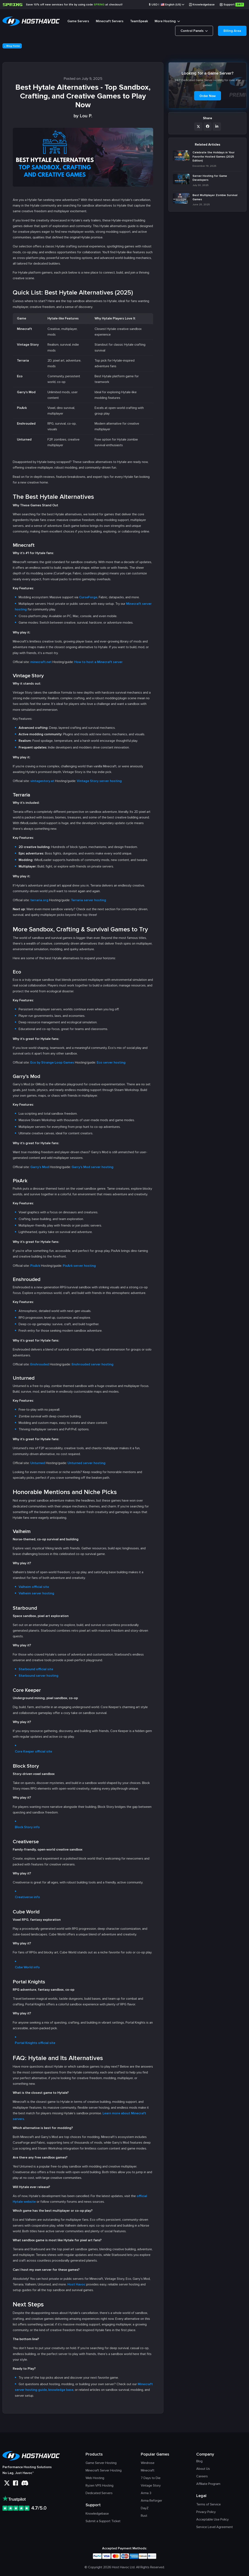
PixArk (35, 1266)
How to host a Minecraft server (98, 662)
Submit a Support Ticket (103, 2521)
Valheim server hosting (36, 1593)
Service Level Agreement (214, 2527)
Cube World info (27, 1967)
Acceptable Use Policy (212, 2519)
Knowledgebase (202, 4)
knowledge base (60, 2390)
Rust (144, 2516)
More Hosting (167, 22)
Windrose (147, 2463)
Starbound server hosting (38, 1676)
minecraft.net (41, 662)
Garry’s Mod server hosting (92, 1167)
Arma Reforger (151, 2500)
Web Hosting (95, 2478)
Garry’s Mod (39, 1167)
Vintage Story (151, 2485)
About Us (203, 2469)
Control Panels (194, 31)
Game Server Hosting (101, 2463)
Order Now (207, 96)
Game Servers (78, 21)
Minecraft (147, 2470)
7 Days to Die (150, 2478)
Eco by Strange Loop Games (52, 1062)
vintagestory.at (42, 781)
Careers (202, 2476)
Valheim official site (34, 1587)
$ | (166, 4)
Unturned (37, 1463)
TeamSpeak (139, 21)
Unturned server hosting (86, 1463)
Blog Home (12, 46)
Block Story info (27, 1827)
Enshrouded (39, 1364)
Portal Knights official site (35, 2043)
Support (232, 4)
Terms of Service (208, 2504)
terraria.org (39, 900)
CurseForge (88, 597)
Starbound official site (36, 1669)
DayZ (145, 2508)
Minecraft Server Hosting (104, 2470)
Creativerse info (27, 1897)
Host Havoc (76, 2284)
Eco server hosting (111, 1062)
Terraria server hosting (88, 900)
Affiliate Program (208, 2484)
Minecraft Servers (109, 21)
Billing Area (232, 31)
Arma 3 (146, 2493)
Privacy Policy (206, 2512)
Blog (199, 2461)
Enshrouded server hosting (92, 1364)
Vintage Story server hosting (99, 781)
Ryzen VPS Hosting (99, 2485)
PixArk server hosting (79, 1266)
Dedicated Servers (99, 2493)
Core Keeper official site (33, 1751)
